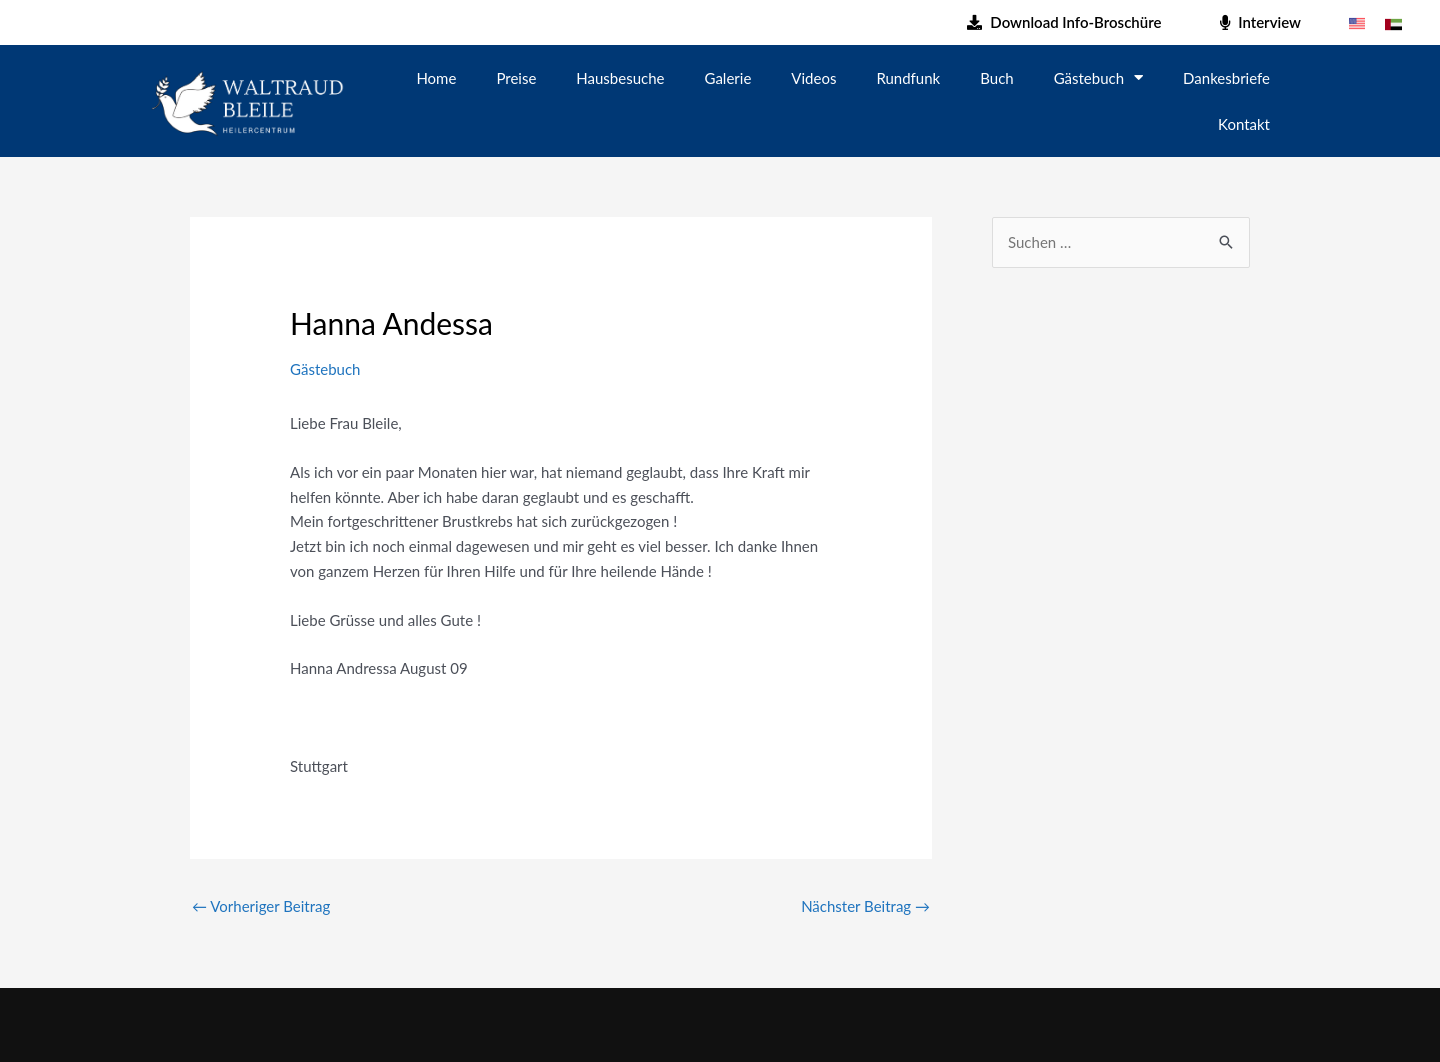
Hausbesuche (620, 78)
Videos (813, 78)
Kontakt (1244, 124)
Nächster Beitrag (865, 906)
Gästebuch (1098, 77)
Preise (516, 78)
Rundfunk (908, 78)
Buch (996, 78)
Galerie (728, 78)
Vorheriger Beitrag (261, 906)
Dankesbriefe (1226, 78)
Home (436, 78)
